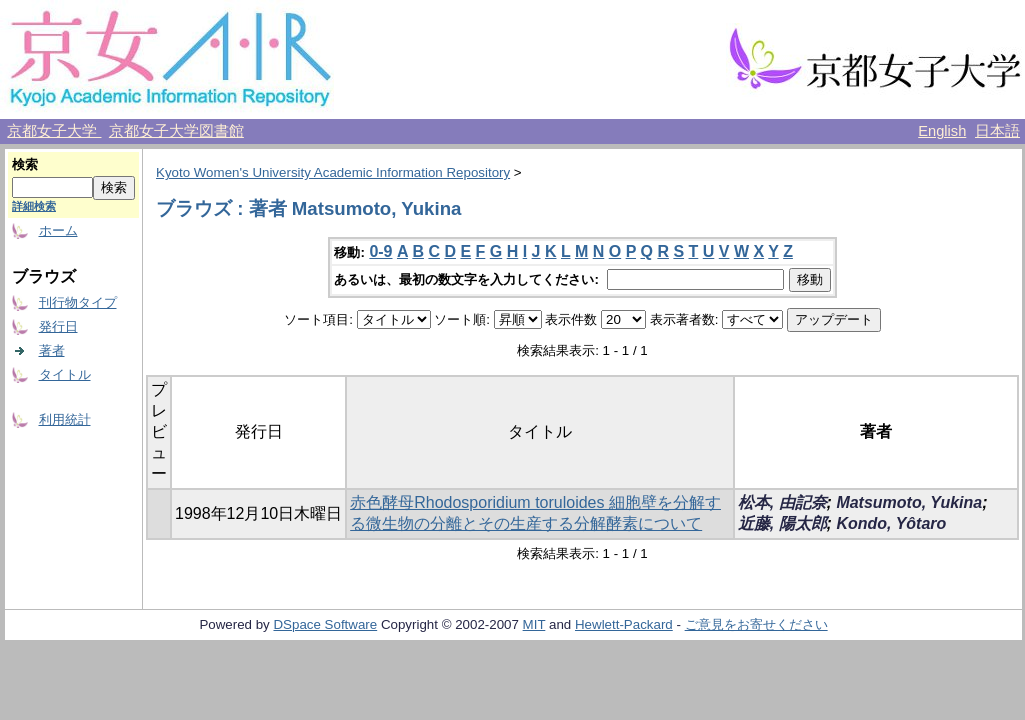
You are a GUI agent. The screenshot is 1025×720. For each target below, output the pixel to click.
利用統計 (65, 419)
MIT (534, 624)
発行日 (58, 326)
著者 (52, 350)
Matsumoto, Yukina (909, 502)
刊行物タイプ (78, 302)
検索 (25, 164)
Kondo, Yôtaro (891, 523)
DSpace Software (325, 624)
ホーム (58, 230)
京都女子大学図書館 (176, 131)
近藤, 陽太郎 (782, 523)
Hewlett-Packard (624, 624)
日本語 (997, 131)
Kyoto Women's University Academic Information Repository (333, 172)
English (942, 131)
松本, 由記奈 (782, 502)
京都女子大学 (54, 131)
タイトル (65, 374)
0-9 (380, 251)
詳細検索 (34, 206)
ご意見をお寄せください (756, 624)
